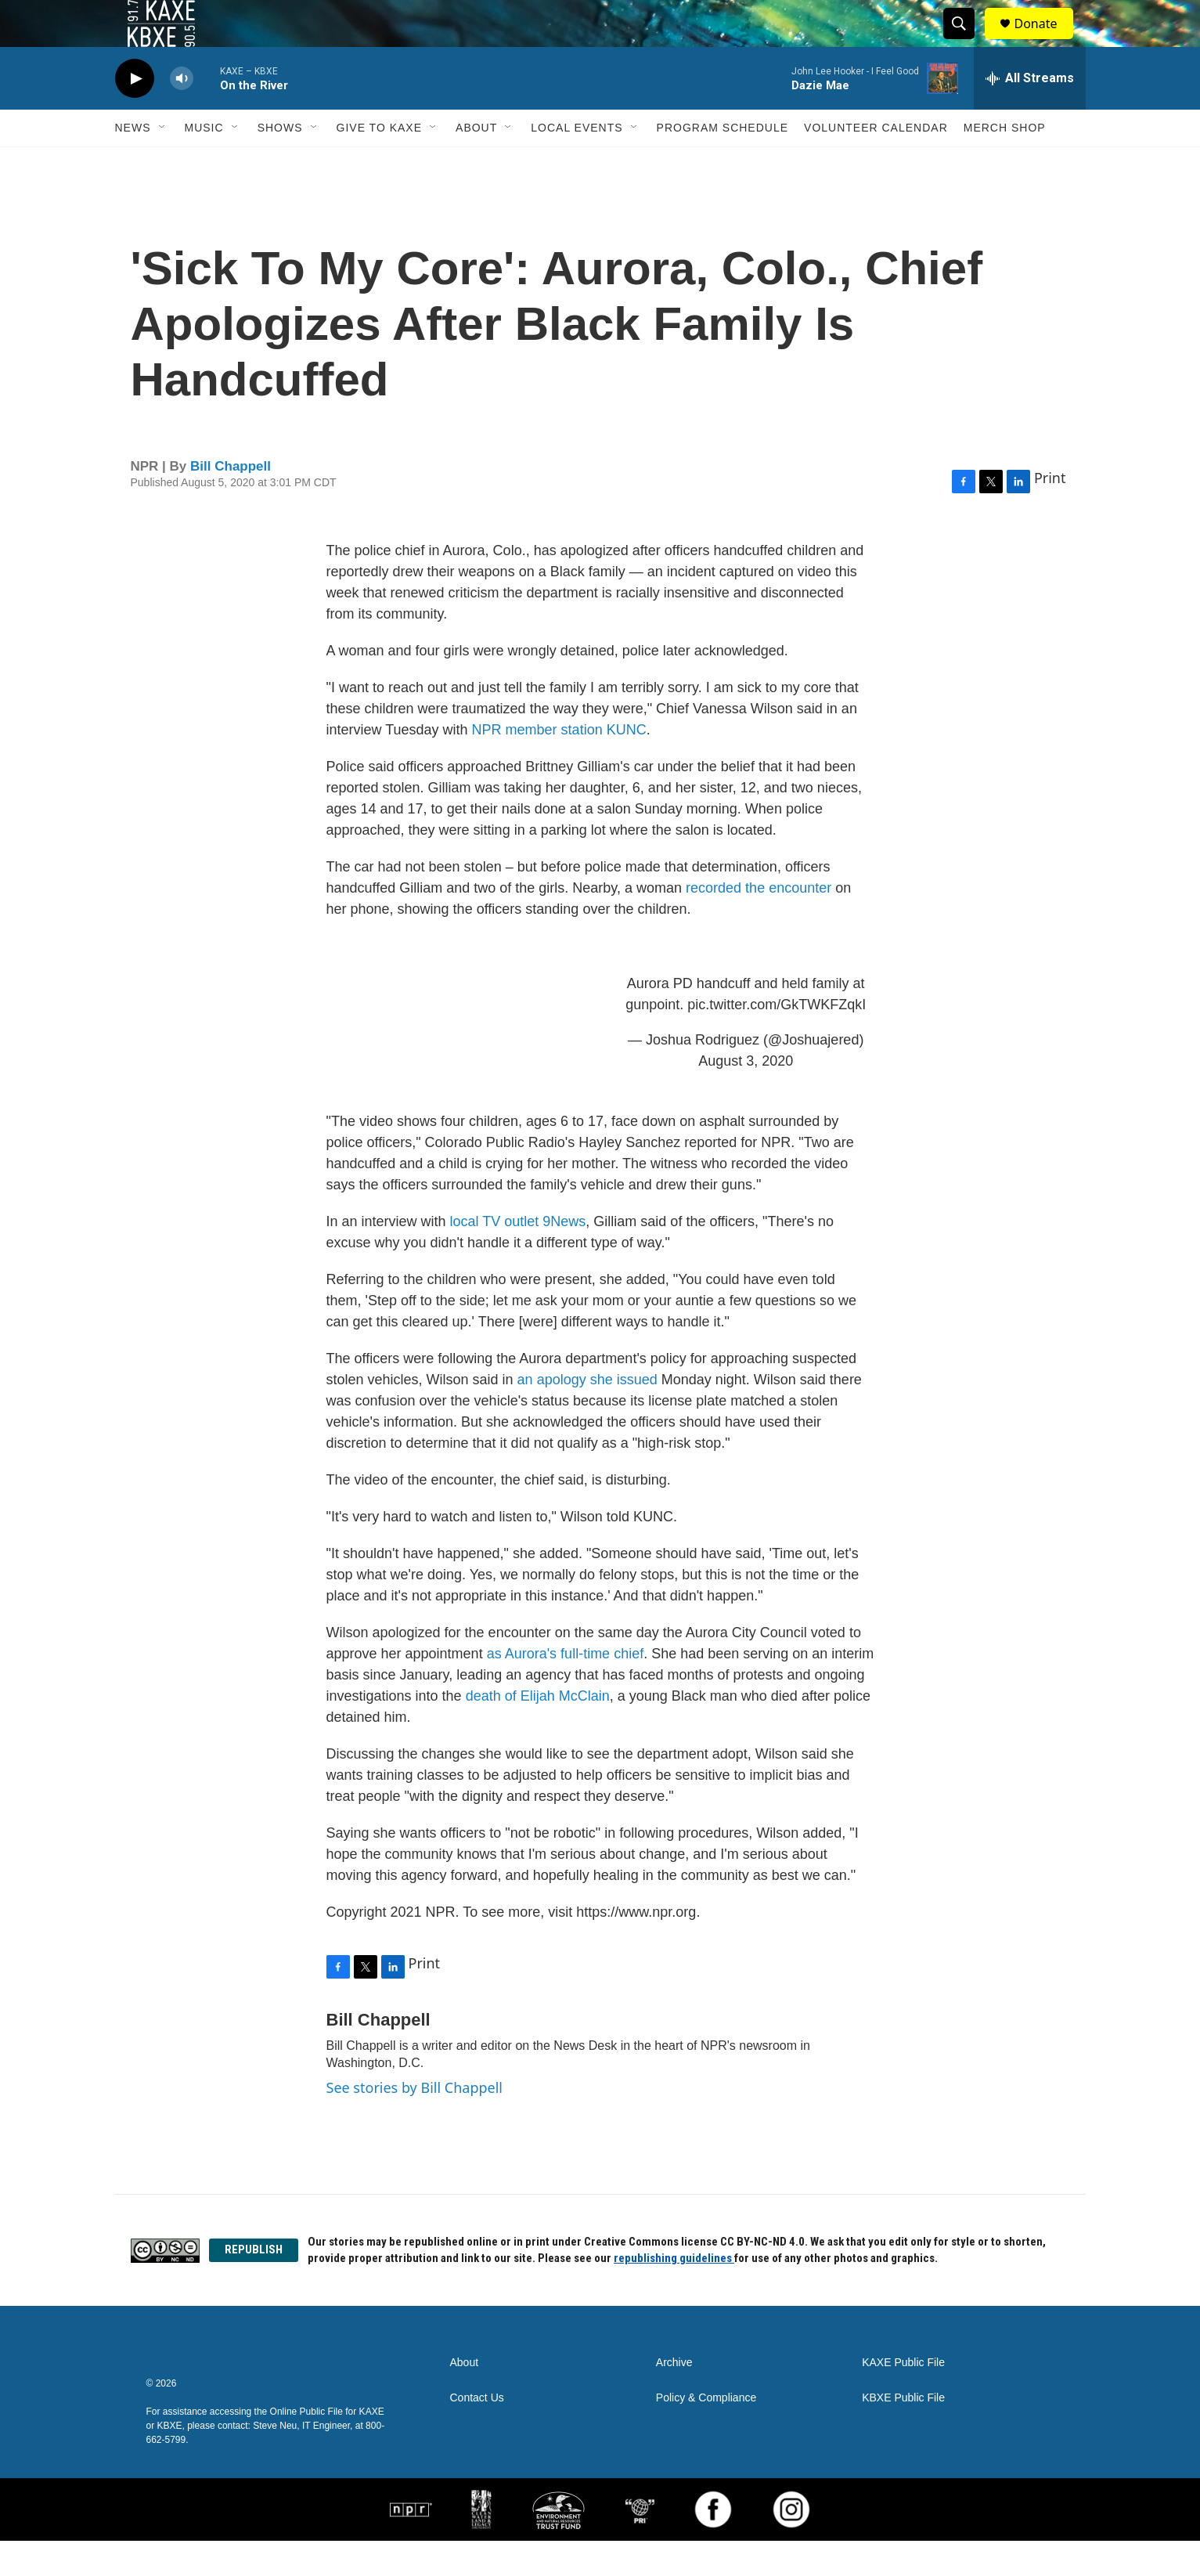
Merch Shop (1005, 163)
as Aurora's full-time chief (565, 1689)
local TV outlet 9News (518, 1257)
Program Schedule (722, 163)
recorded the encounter (758, 923)
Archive (674, 2398)
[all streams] (1030, 113)
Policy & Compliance (706, 2433)
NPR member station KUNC (557, 765)
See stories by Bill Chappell (414, 2122)
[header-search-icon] (966, 41)
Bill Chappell (230, 501)
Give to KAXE (380, 163)
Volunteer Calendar (876, 163)
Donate (1046, 41)
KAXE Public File (903, 2398)
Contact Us (477, 2433)
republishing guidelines (674, 2293)
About (476, 163)
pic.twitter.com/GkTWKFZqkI (776, 1040)
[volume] (181, 114)
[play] (134, 114)
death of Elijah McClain (538, 1731)
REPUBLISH (254, 2285)
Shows (280, 163)
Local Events (576, 163)
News (133, 163)
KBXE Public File (903, 2433)
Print (1050, 512)
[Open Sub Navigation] (163, 163)
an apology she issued (587, 1415)
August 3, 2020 (745, 1096)
